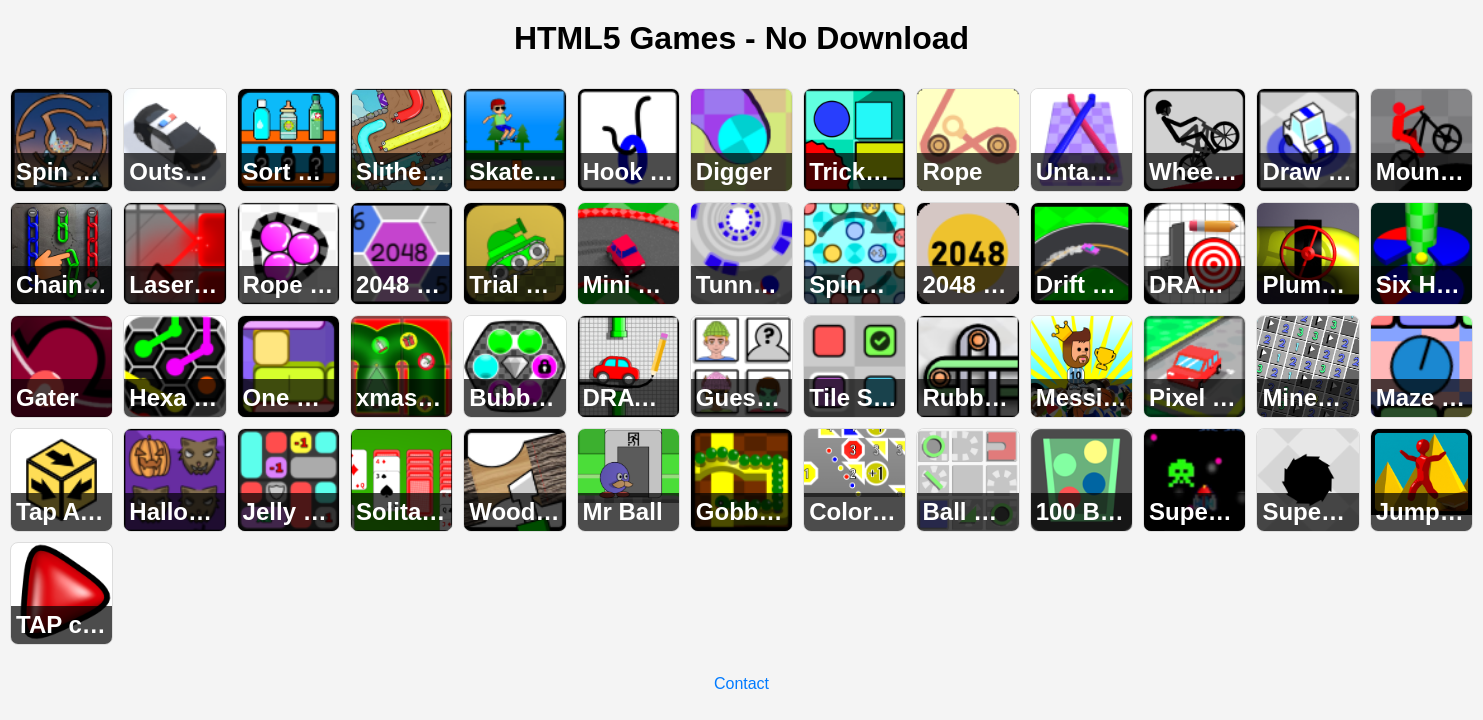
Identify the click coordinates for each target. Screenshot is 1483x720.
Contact (741, 683)
